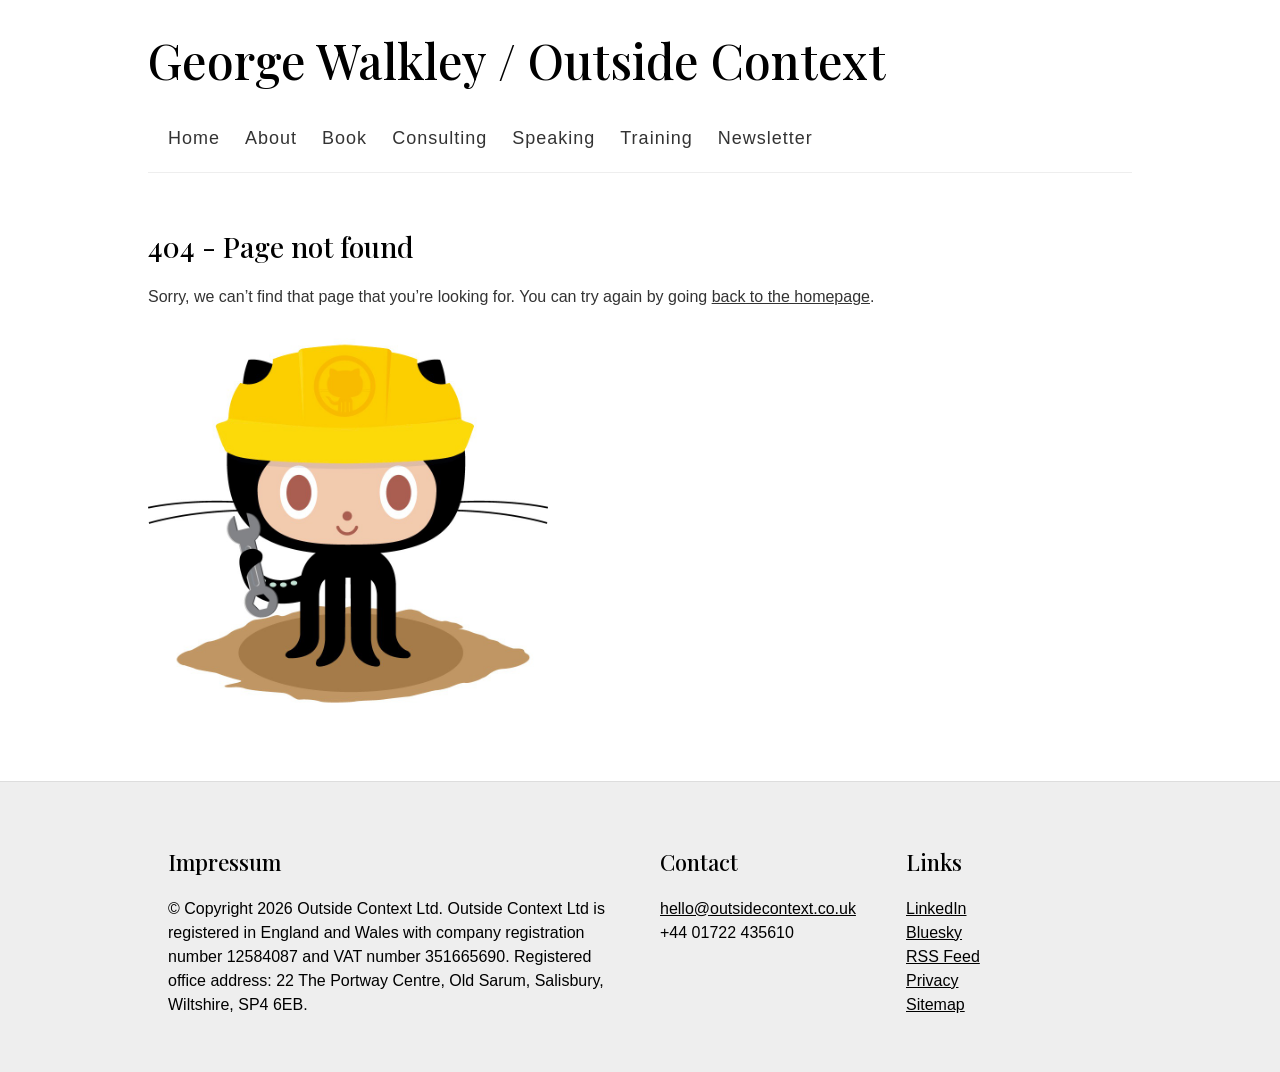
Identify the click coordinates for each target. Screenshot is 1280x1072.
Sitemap (935, 1004)
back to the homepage (791, 296)
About (271, 138)
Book (344, 138)
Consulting (439, 138)
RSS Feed (943, 956)
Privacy (932, 980)
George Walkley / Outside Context (517, 60)
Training (656, 138)
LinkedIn (936, 908)
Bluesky (934, 932)
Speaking (553, 138)
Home (194, 138)
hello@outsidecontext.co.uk (758, 908)
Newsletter (765, 138)
